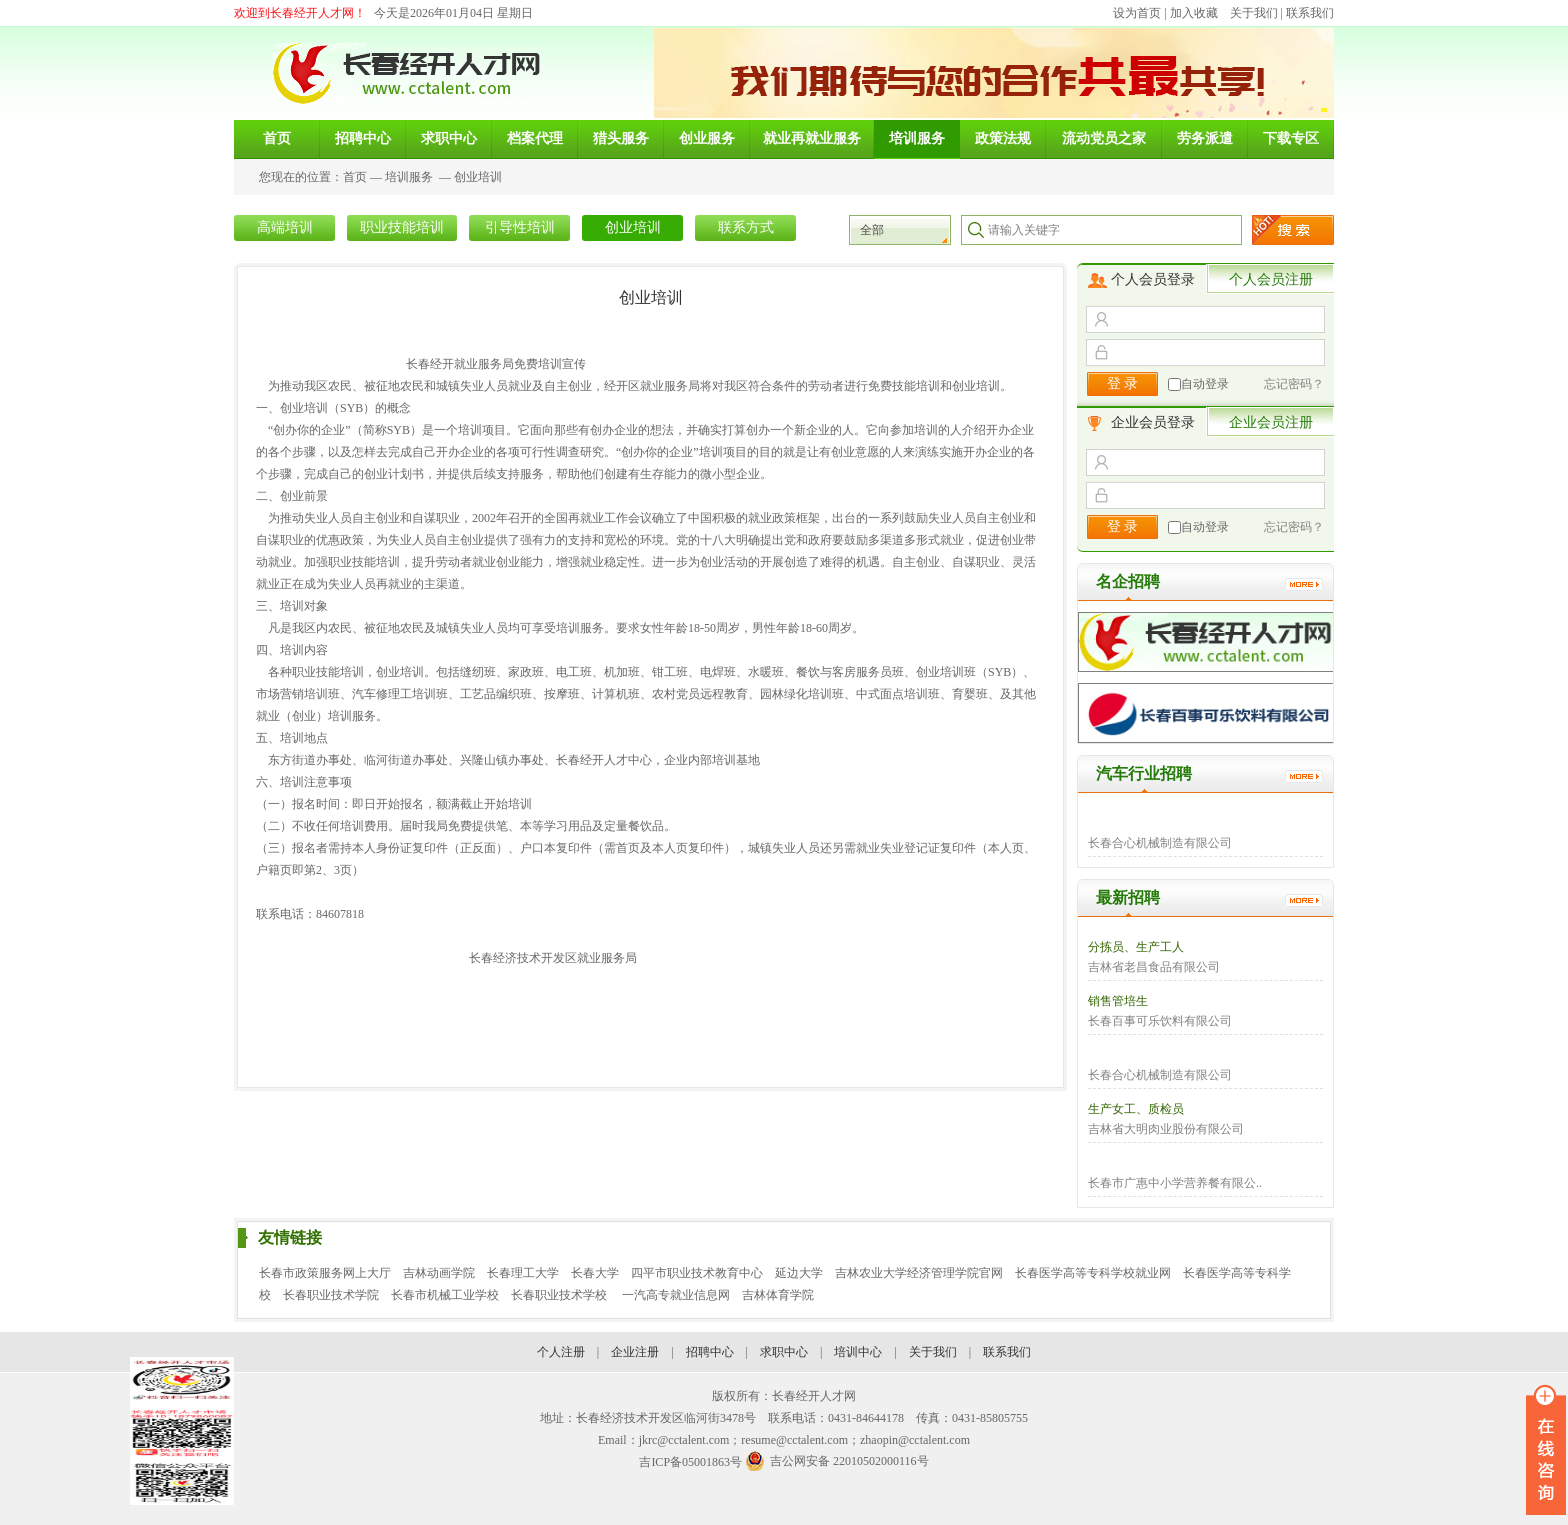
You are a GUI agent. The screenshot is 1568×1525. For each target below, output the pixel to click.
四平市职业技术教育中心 (697, 1273)
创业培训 (478, 177)
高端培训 (285, 227)
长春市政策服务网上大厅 (325, 1273)
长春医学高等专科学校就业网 (1093, 1273)
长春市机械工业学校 (445, 1295)
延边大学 (799, 1273)
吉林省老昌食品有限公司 (1154, 967)
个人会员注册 (1271, 279)
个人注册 (561, 1352)
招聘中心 (710, 1352)
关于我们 (1254, 13)
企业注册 (635, 1352)
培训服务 (409, 177)
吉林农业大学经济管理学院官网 (919, 1273)
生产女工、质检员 (1136, 1109)
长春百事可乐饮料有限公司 (1160, 1021)
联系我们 (1310, 13)
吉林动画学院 (439, 1273)
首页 (355, 177)
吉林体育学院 (778, 1295)
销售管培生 (1118, 1001)
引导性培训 (520, 227)
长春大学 (595, 1273)
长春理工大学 (523, 1273)
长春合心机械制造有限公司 (1160, 843)
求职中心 (784, 1352)
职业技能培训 (402, 227)
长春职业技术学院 (331, 1295)
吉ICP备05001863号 (690, 1462)
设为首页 (1137, 13)
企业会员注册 (1271, 422)
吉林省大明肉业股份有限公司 (1166, 1129)
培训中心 (858, 1352)
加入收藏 (1194, 13)
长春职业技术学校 (560, 1295)
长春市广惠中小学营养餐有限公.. (1175, 1183)
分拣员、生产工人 (1136, 947)
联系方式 (746, 227)
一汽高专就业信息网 (676, 1295)
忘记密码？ (1294, 384)
